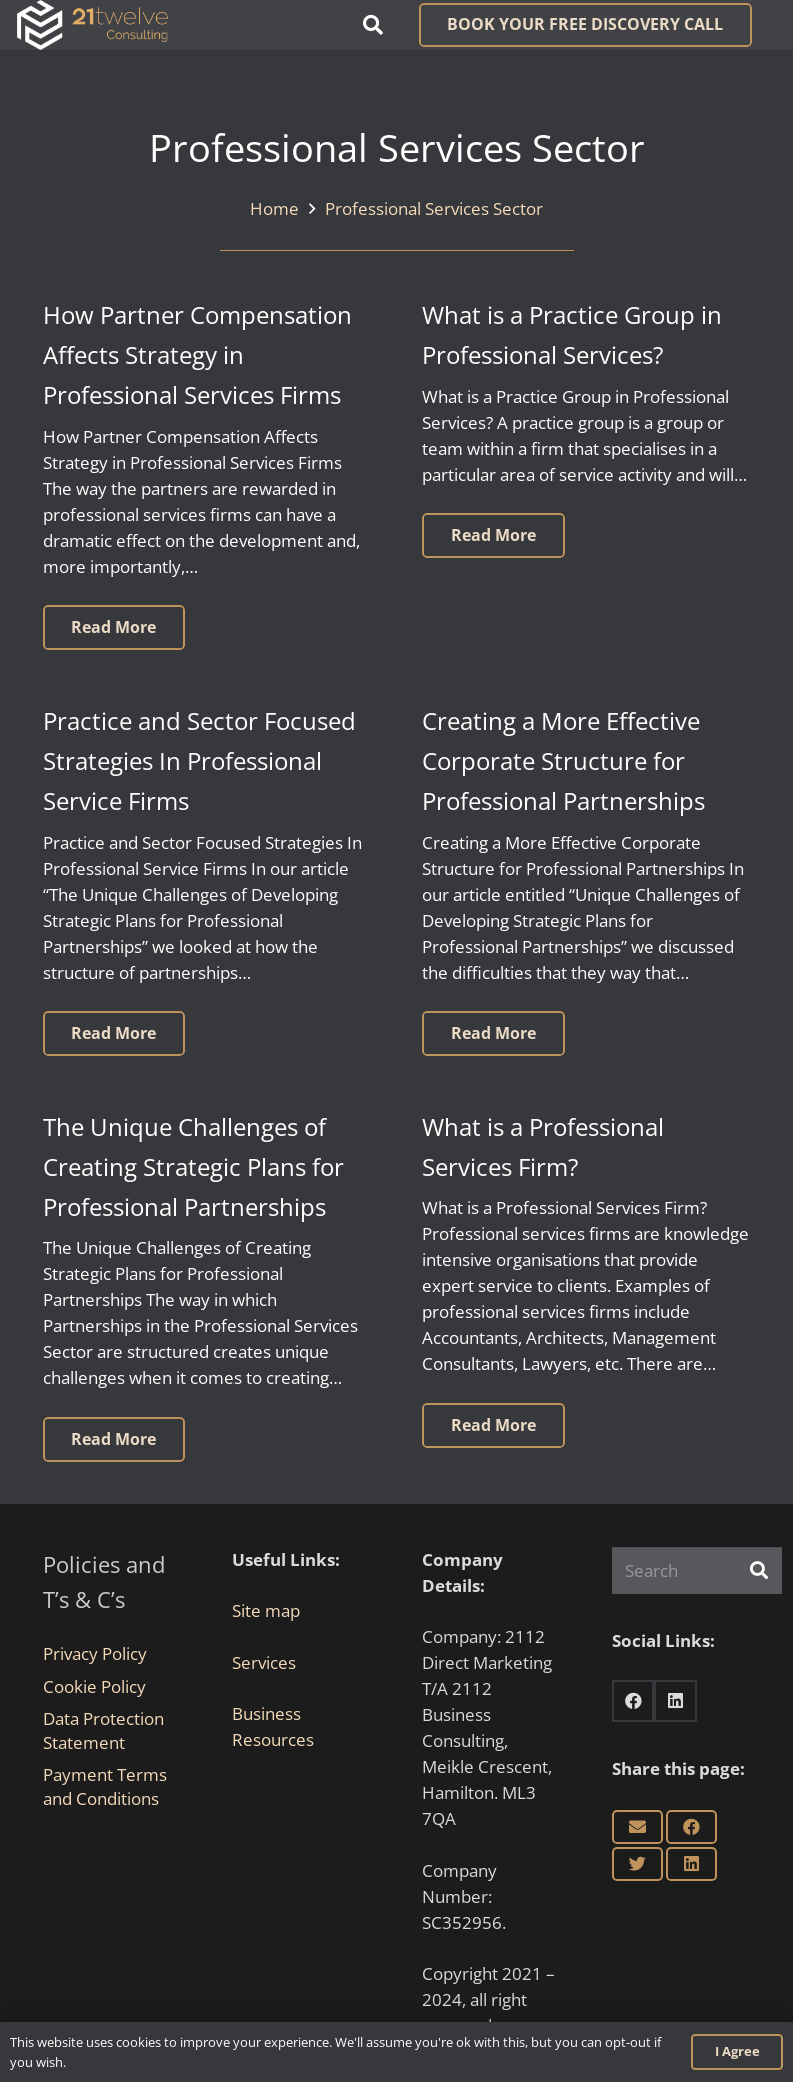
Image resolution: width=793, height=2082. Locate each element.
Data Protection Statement (103, 1730)
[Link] (92, 25)
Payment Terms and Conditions (105, 1786)
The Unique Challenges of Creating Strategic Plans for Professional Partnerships (193, 1167)
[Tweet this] (637, 1864)
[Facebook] (633, 1701)
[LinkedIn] (675, 1701)
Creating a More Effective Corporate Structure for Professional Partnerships (563, 761)
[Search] (697, 1571)
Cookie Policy (94, 1686)
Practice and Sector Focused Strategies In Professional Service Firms (199, 761)
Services (264, 1662)
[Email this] (637, 1827)
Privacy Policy (95, 1653)
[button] (373, 25)
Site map (266, 1610)
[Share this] (691, 1827)
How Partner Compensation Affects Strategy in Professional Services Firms (197, 355)
